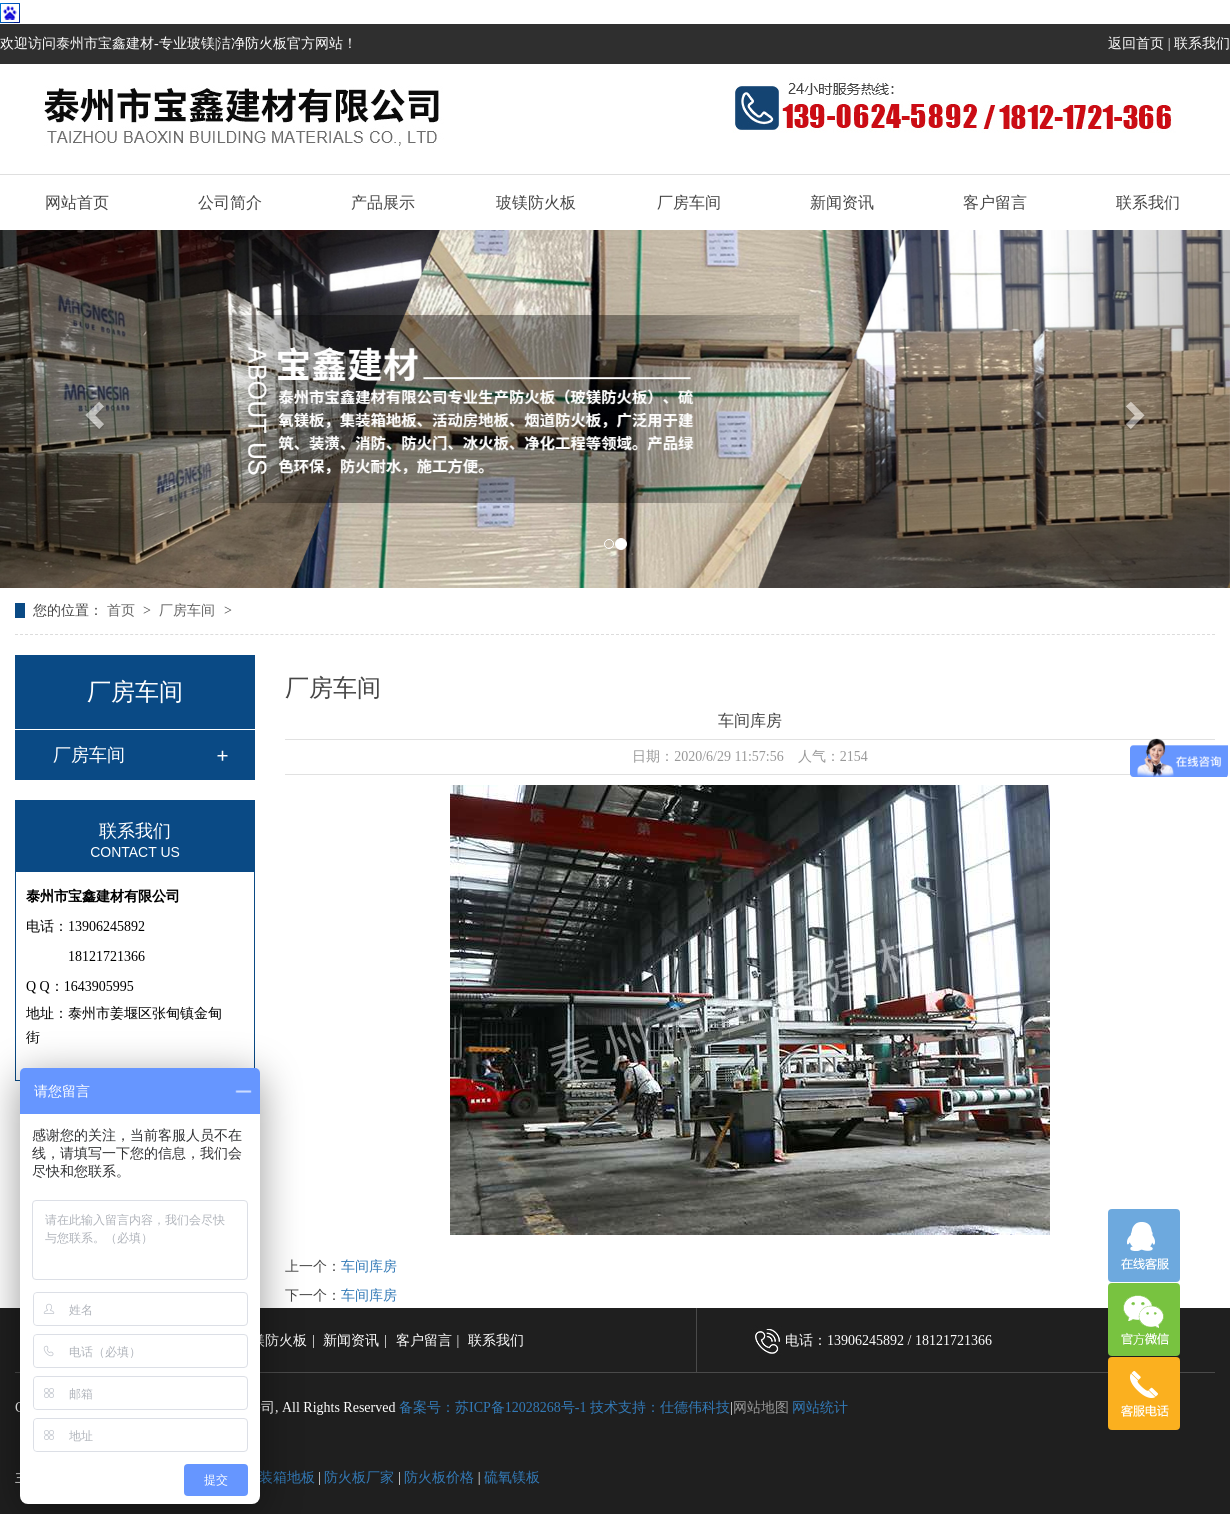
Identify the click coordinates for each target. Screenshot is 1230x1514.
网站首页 (77, 202)
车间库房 (369, 1266)
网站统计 (820, 1407)
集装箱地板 (280, 1477)
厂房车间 (689, 202)
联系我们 (1202, 43)
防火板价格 (439, 1477)
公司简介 (230, 202)
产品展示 (383, 202)
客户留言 (995, 202)
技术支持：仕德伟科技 (660, 1407)
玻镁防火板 (536, 202)
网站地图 (761, 1407)
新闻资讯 (842, 202)
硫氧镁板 (512, 1477)
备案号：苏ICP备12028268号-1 (492, 1407)
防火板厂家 (359, 1477)
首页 (123, 610)
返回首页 (1136, 43)
